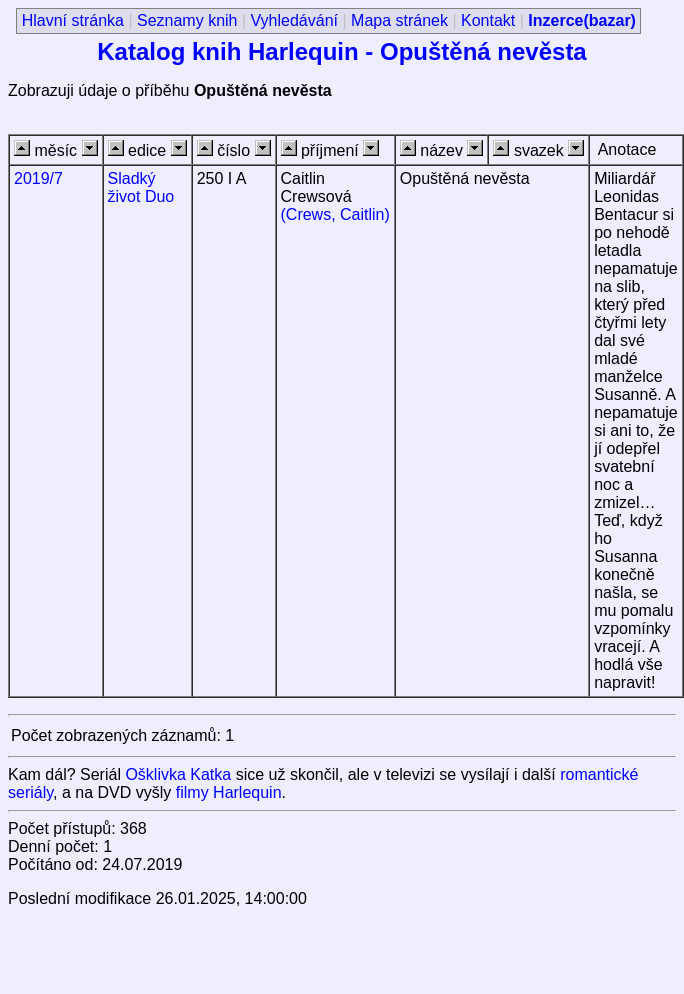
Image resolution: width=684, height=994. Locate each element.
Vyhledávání (294, 20)
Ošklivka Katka (178, 774)
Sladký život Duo (141, 187)
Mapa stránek (399, 20)
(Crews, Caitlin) (335, 214)
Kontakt (488, 20)
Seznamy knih (187, 20)
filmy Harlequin (229, 792)
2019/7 (38, 178)
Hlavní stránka (73, 20)
